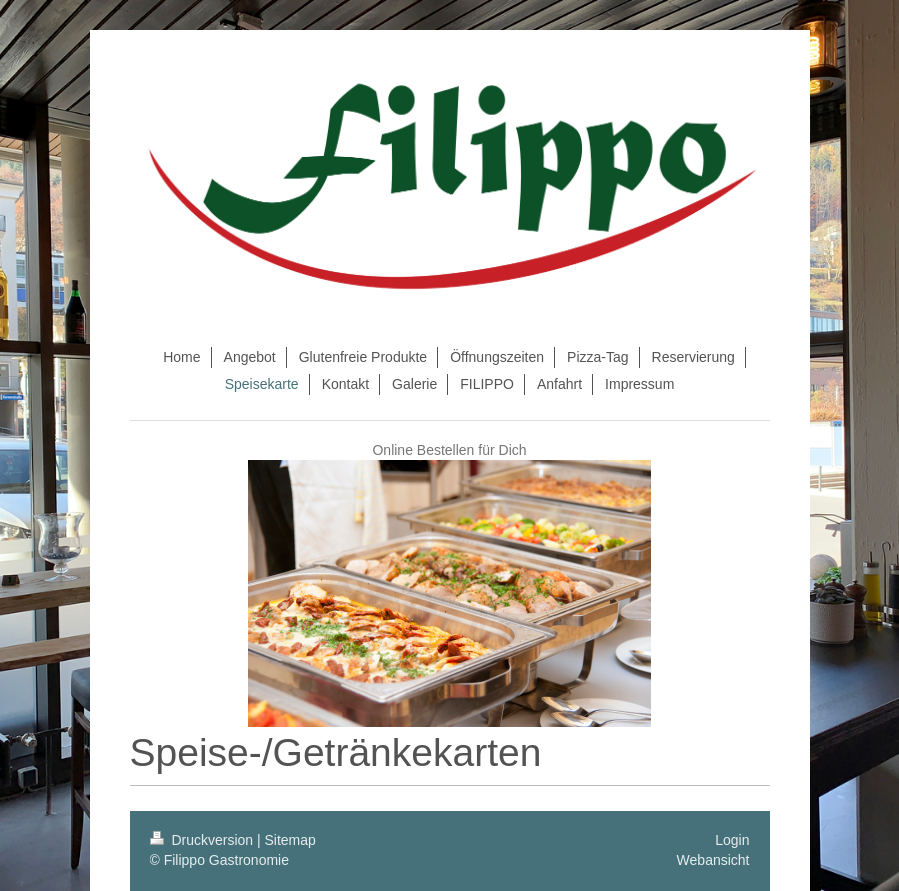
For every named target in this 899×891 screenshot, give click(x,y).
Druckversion (203, 840)
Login (732, 840)
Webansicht (713, 860)
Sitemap (290, 840)
